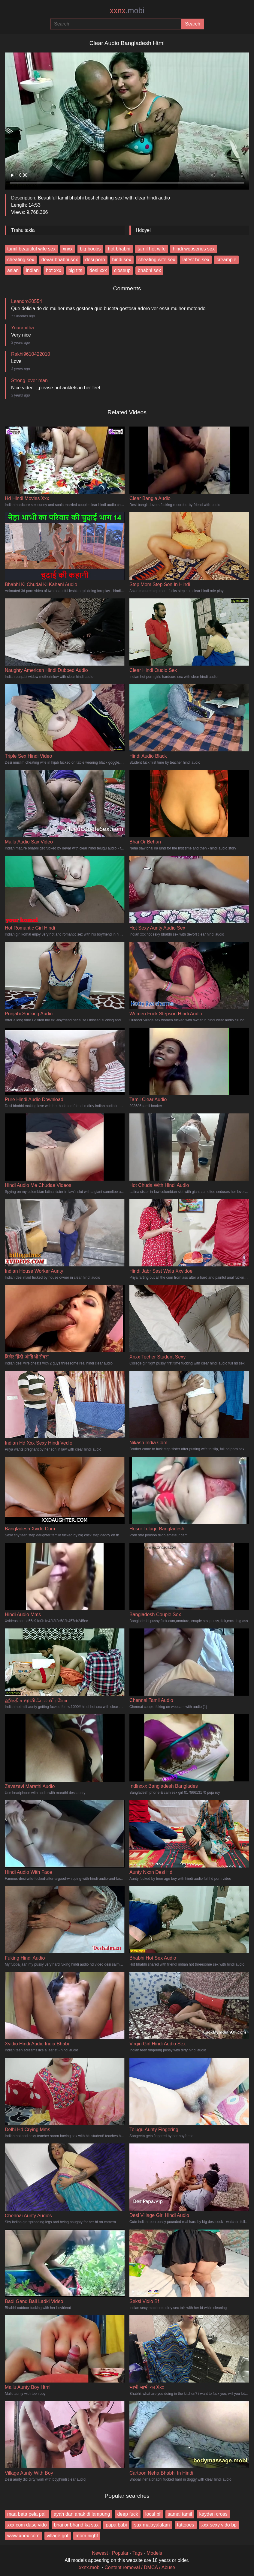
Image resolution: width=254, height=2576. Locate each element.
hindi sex (121, 259)
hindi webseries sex (194, 248)
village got (57, 2535)
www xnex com (23, 2535)
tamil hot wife (151, 248)
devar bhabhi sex (59, 259)
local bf (153, 2514)
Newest (100, 2553)
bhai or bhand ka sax (76, 2524)
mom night (87, 2535)
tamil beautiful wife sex (31, 248)
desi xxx (98, 270)
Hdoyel (143, 230)
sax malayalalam (152, 2524)
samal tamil (180, 2514)
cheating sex (20, 259)
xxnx (127, 10)
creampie (226, 259)
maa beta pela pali (27, 2514)
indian (32, 270)
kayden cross (213, 2514)
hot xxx (53, 270)
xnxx (68, 248)
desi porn (95, 259)
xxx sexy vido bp (219, 2524)
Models (154, 2553)
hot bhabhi (119, 248)
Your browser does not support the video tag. (127, 119)
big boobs (90, 248)
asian (13, 270)
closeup (122, 270)
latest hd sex (195, 259)
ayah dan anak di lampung (82, 2514)
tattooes (185, 2524)
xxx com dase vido (27, 2524)
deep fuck (127, 2514)
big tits (75, 270)
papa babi (116, 2524)
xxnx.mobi (90, 2567)
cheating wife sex (156, 259)
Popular (120, 2553)
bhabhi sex (149, 270)
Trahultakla (23, 230)
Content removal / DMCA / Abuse (139, 2567)
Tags (137, 2553)
